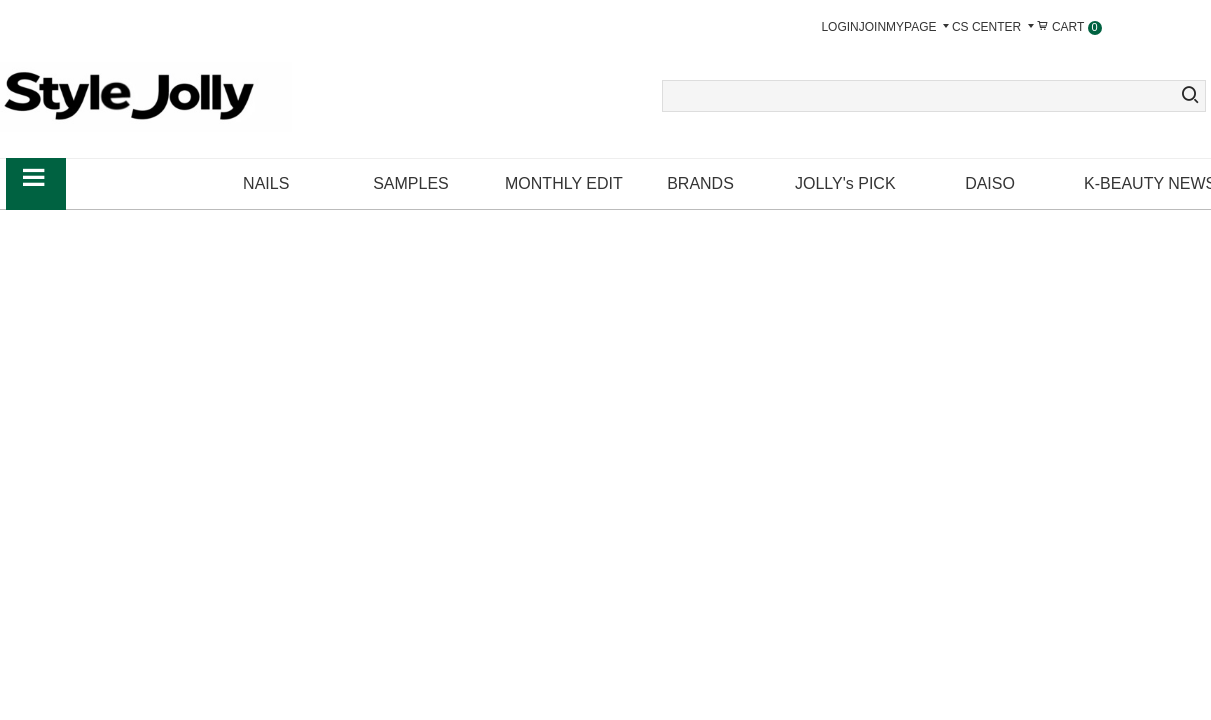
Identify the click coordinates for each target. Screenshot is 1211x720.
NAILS (266, 183)
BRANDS (700, 183)
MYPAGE (919, 27)
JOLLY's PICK (845, 183)
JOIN (872, 27)
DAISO (990, 183)
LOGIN (839, 27)
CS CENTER (994, 27)
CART (1069, 27)
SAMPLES (411, 183)
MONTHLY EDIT (564, 183)
